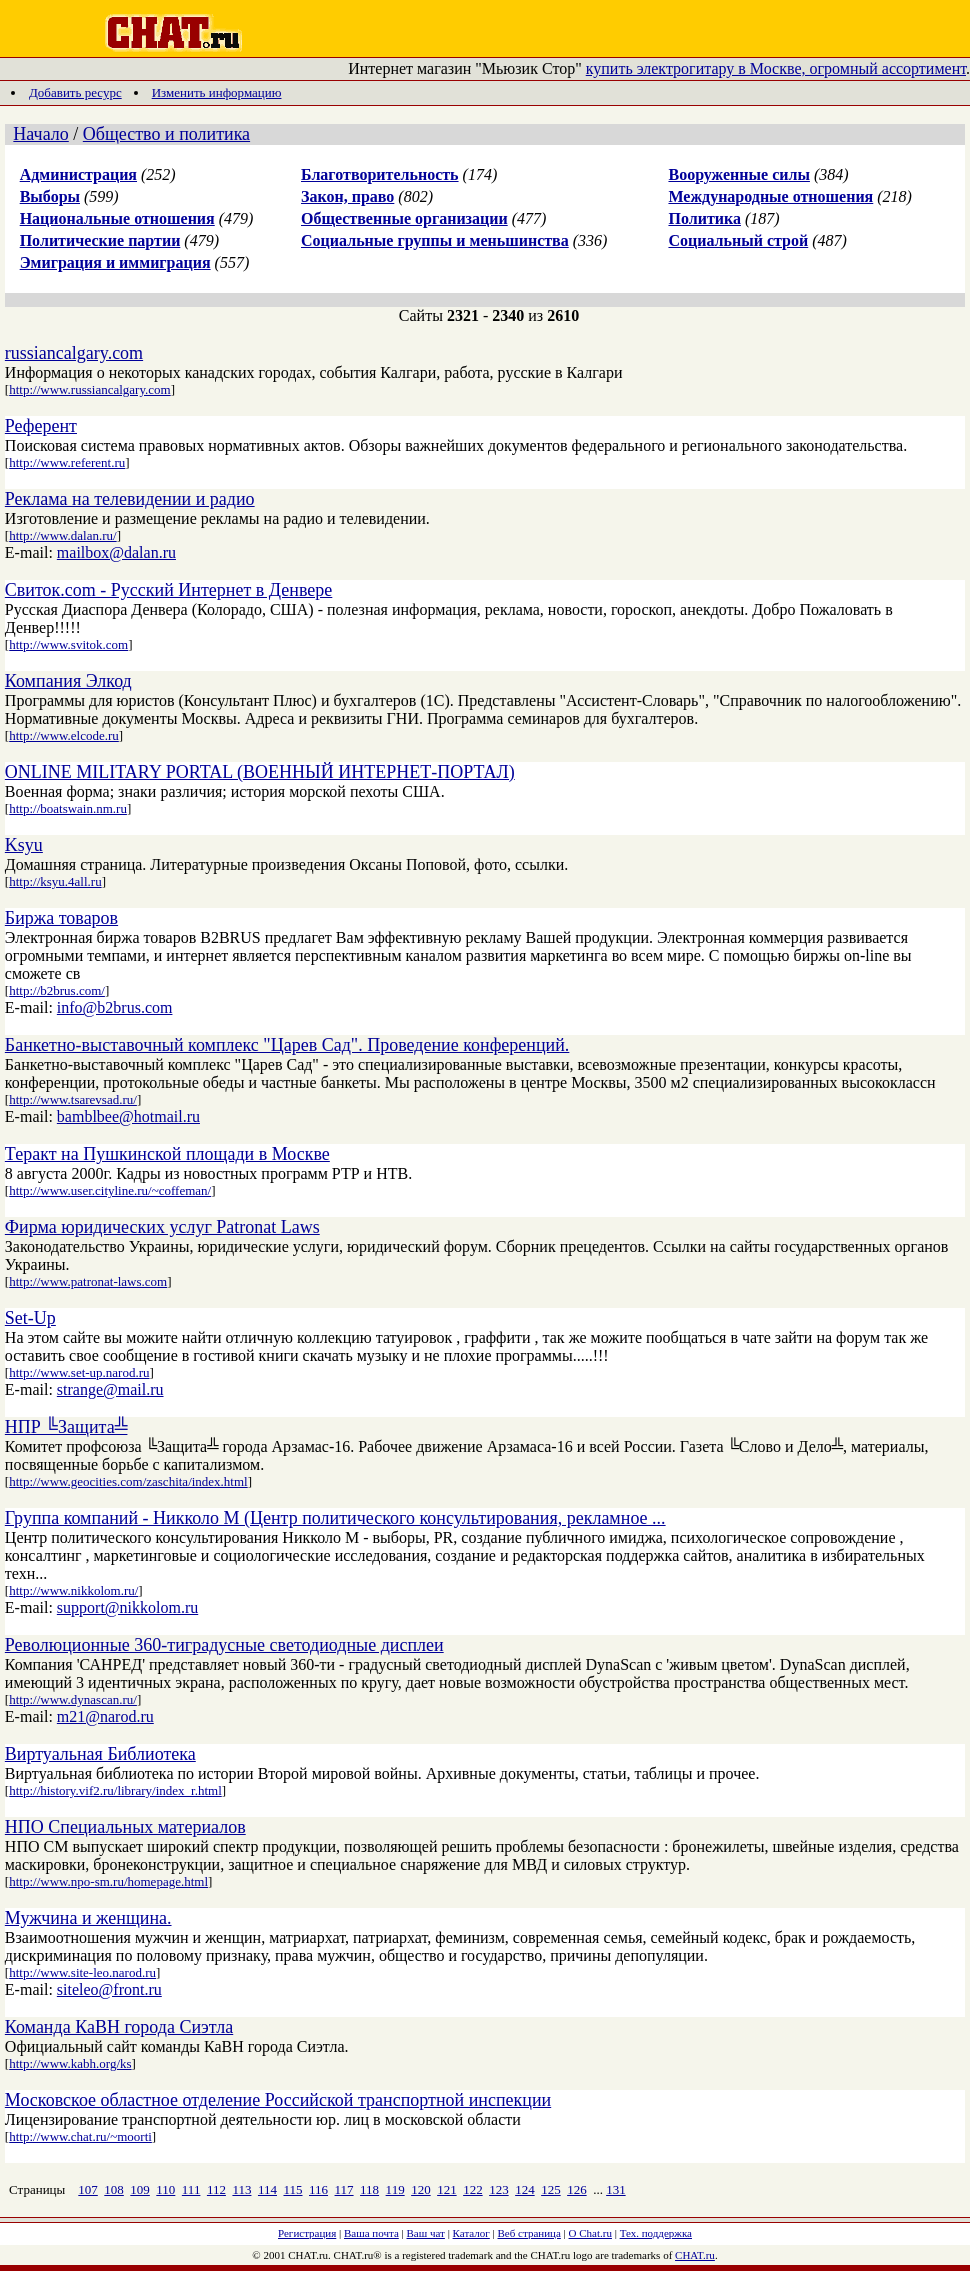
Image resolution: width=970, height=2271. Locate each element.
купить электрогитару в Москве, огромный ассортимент (776, 68)
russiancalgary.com (74, 353)
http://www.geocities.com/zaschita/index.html (128, 1481)
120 (421, 2189)
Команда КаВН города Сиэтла (119, 2027)
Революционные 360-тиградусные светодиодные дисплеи (224, 1645)
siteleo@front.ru (109, 1989)
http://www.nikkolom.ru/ (73, 1590)
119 (395, 2189)
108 (114, 2189)
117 (344, 2189)
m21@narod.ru (105, 1716)
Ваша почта (371, 2233)
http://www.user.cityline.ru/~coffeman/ (110, 1190)
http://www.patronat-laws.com (88, 1281)
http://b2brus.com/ (57, 990)
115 (292, 2189)
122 (473, 2189)
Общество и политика (166, 134)
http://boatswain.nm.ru (68, 808)
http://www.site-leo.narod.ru (82, 1972)
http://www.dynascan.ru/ (73, 1699)
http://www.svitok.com (68, 644)
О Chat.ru (590, 2233)
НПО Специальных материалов (125, 1827)
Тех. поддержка (656, 2233)
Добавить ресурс (75, 92)
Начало (40, 134)
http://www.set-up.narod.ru (79, 1372)
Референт (41, 426)
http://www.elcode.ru (64, 735)
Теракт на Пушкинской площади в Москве (167, 1154)
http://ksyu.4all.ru (55, 881)
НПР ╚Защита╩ (66, 1427)
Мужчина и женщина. (88, 1918)
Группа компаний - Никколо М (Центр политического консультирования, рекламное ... (335, 1518)
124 (525, 2189)
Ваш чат (426, 2233)
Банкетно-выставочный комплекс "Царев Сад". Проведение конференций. (287, 1045)
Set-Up (30, 1318)
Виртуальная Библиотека (100, 1754)
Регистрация (307, 2233)
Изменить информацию (217, 92)
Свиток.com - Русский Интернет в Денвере (168, 590)
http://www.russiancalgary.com (90, 389)
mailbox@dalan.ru (116, 552)
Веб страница (529, 2233)
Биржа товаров (61, 918)
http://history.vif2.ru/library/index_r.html (115, 1790)
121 (447, 2189)
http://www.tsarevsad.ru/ (73, 1099)
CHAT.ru (695, 2255)
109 (140, 2189)
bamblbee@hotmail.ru (128, 1116)
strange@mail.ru (110, 1389)
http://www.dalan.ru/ (62, 535)
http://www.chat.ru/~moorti (80, 2136)
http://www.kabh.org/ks (70, 2063)
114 (267, 2189)
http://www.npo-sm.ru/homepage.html (108, 1881)
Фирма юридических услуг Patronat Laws (162, 1227)
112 (216, 2189)
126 (577, 2189)
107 (88, 2189)
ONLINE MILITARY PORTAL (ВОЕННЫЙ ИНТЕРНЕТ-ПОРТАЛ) (260, 772)
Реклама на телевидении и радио (130, 499)
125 (551, 2189)
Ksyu (24, 845)
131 (616, 2189)
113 (241, 2189)
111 (191, 2189)
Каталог (471, 2233)
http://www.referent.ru (67, 462)
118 (369, 2189)
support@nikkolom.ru (127, 1607)
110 (165, 2189)
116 (318, 2189)
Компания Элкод (68, 681)
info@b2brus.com (115, 1007)
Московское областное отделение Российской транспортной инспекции (278, 2100)
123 (499, 2189)
